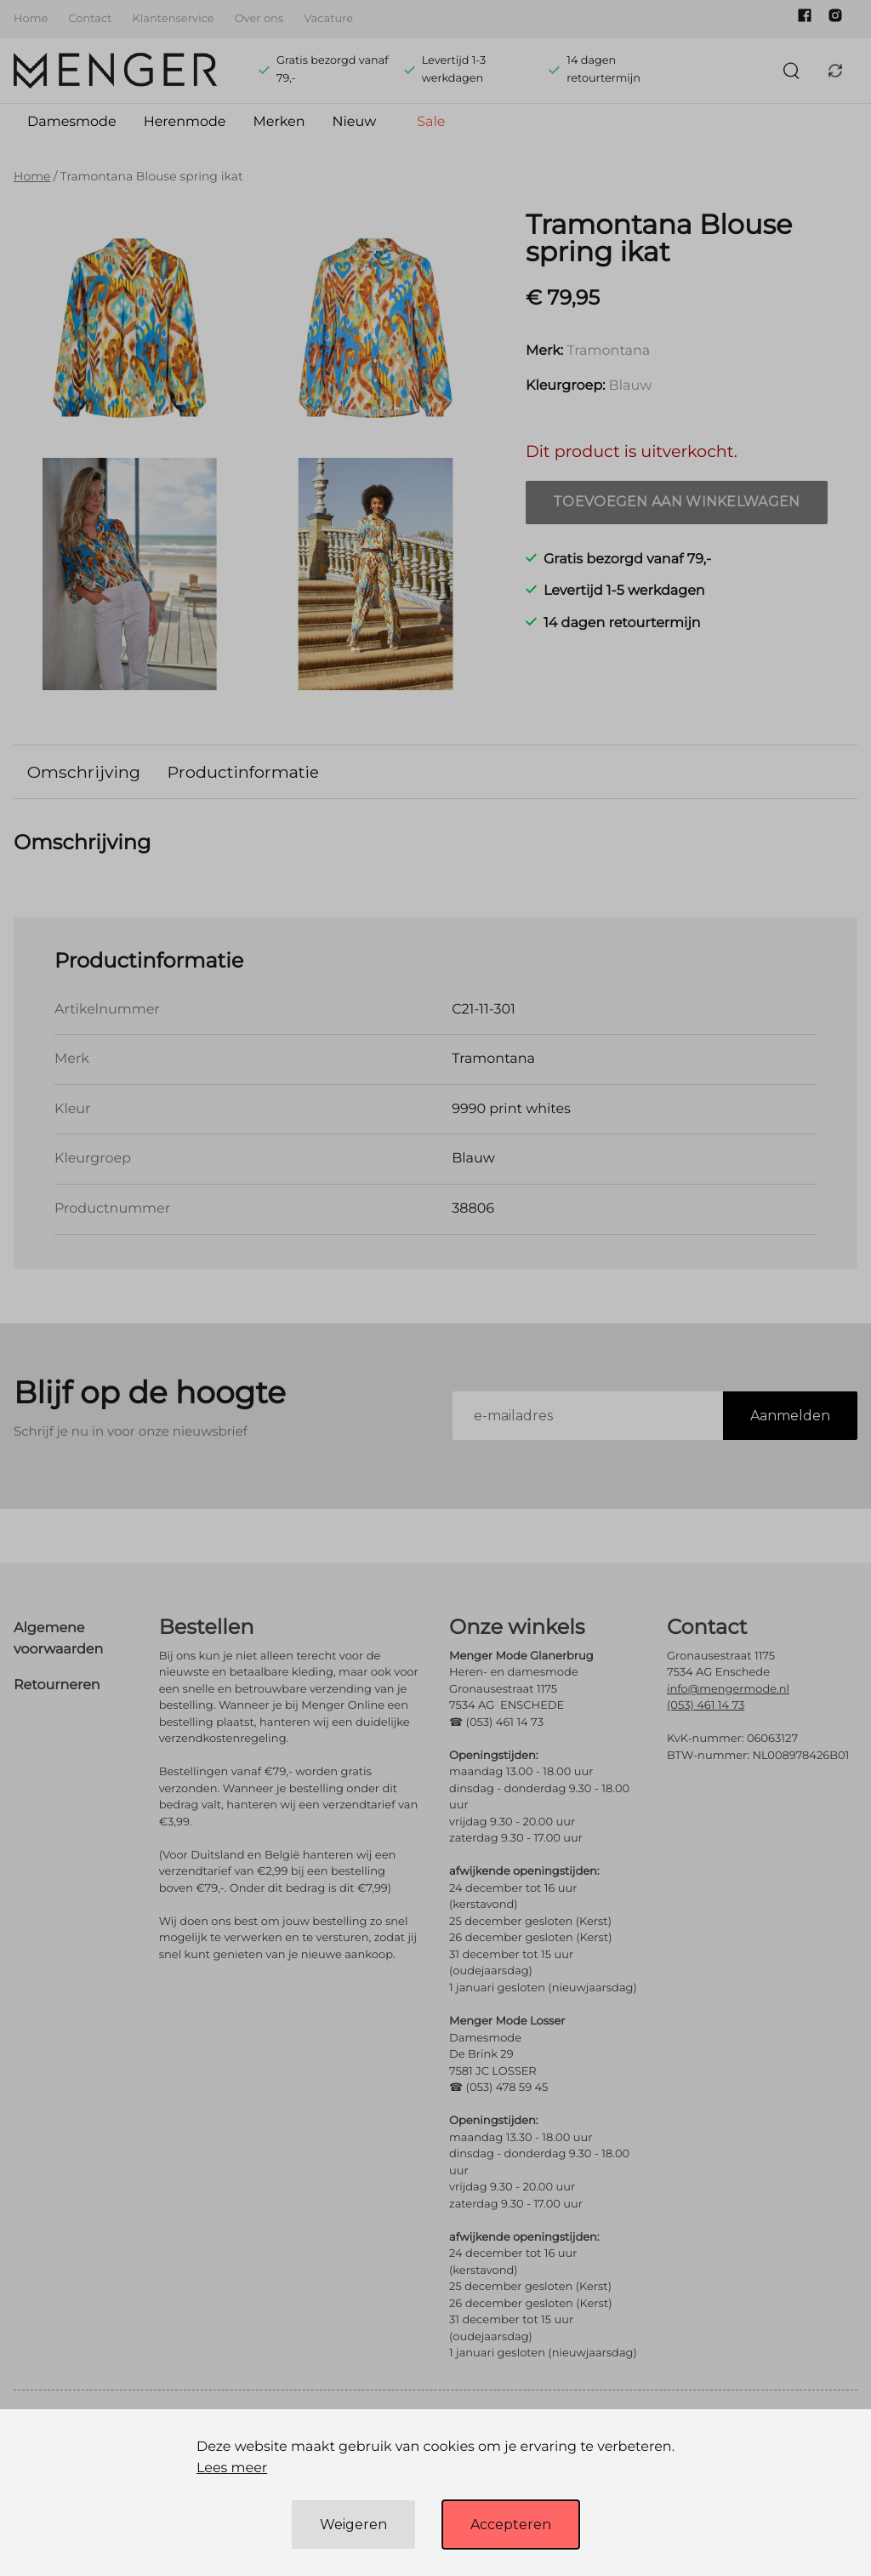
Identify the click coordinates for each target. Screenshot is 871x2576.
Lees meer (231, 2468)
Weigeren (353, 2524)
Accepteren (510, 2524)
